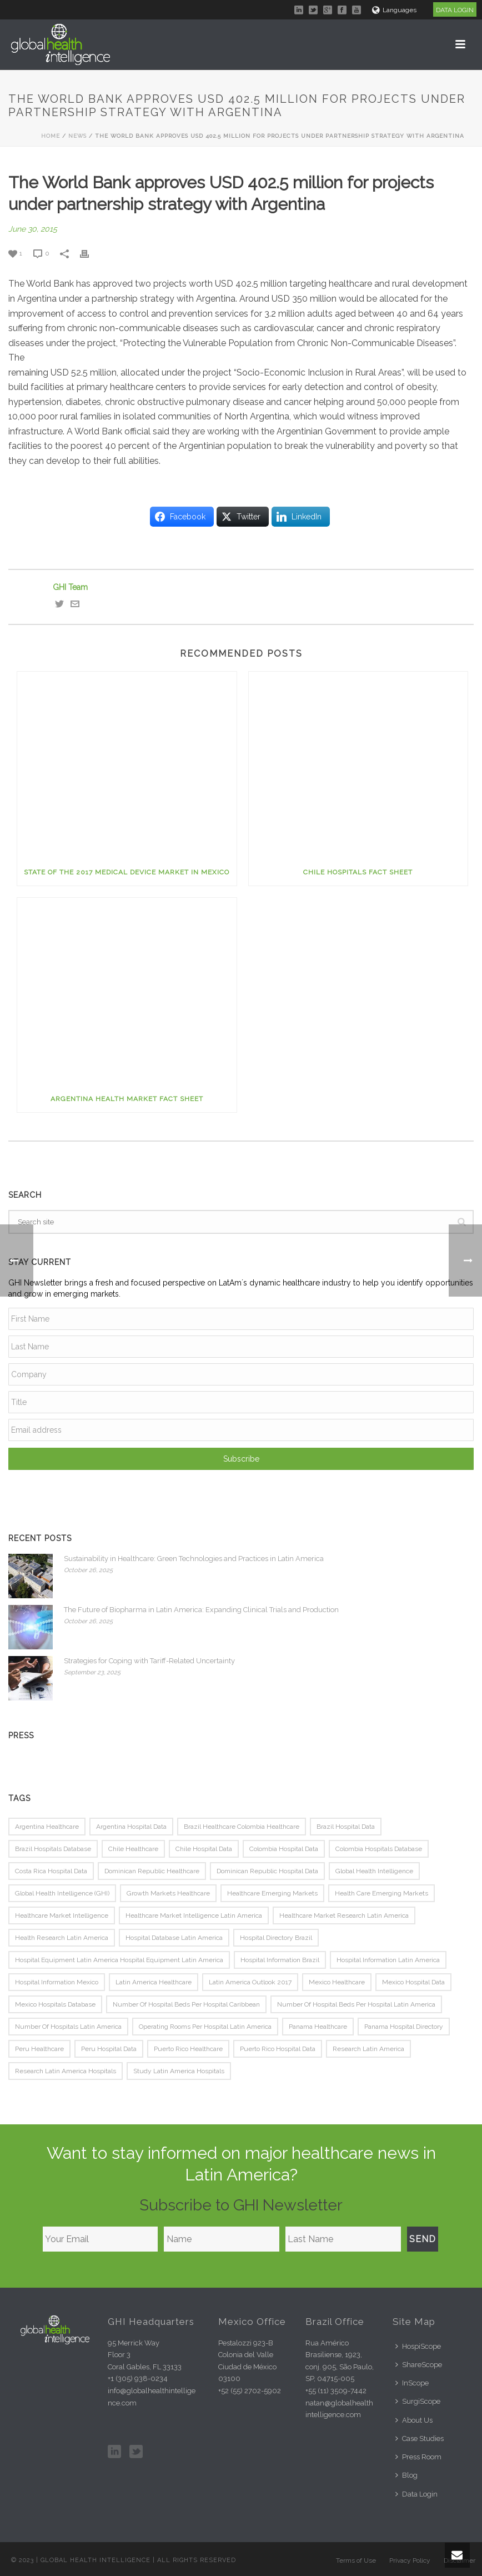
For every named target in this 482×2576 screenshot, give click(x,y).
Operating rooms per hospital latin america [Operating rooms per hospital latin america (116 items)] (205, 2026)
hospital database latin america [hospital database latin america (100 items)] (174, 1938)
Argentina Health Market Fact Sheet (127, 1099)
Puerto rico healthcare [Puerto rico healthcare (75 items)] (188, 2049)
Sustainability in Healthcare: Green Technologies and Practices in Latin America (194, 1558)
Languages (394, 10)
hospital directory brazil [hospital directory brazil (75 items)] (276, 1938)
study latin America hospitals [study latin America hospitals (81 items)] (178, 2071)
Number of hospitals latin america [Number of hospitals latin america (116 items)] (68, 2026)
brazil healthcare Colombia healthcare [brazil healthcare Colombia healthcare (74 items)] (241, 1826)
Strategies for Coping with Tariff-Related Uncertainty (149, 1661)
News (77, 136)
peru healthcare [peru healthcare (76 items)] (39, 2049)
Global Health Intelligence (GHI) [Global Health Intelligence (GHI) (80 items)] (62, 1893)
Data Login (416, 2494)
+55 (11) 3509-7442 (335, 2391)
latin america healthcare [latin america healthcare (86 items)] (154, 1982)
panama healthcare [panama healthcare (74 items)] (318, 2026)
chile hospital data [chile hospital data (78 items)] (203, 1849)
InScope (412, 2383)
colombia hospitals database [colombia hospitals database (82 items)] (378, 1849)
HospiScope (418, 2346)
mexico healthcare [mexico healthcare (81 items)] (337, 1982)
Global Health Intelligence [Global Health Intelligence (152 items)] (374, 1871)
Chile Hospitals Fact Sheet (358, 872)
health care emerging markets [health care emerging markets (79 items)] (381, 1893)
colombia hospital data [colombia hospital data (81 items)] (283, 1849)
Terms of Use (356, 2560)
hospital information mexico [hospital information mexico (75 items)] (56, 1982)
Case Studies (419, 2438)
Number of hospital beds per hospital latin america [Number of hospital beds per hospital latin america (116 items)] (356, 2004)
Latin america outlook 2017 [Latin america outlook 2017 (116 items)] (250, 1982)
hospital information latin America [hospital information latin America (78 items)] (388, 1960)
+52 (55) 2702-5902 (249, 2391)
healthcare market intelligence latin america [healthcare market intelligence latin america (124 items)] (193, 1915)
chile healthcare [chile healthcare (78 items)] (133, 1849)
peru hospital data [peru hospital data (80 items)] (109, 2049)
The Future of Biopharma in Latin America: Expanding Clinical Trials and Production (201, 1609)
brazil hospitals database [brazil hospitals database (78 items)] (53, 1849)
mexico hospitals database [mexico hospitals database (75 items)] (55, 2004)
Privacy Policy (409, 2560)
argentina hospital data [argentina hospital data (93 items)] (131, 1826)
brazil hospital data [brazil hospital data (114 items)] (346, 1826)
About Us (414, 2420)
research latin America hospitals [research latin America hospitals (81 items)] (65, 2071)
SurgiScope (417, 2401)
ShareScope (418, 2364)
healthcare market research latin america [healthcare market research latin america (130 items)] (344, 1915)
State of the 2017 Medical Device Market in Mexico (126, 872)
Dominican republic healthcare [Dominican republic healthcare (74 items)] (151, 1871)
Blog (406, 2475)
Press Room (418, 2457)
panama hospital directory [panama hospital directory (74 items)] (403, 2026)
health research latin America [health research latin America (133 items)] (61, 1938)
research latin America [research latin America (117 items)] (368, 2049)
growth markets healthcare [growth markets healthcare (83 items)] (168, 1893)
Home (50, 136)
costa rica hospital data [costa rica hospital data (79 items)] (51, 1871)
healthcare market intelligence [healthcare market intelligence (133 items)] (61, 1915)
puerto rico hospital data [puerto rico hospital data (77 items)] (277, 2049)
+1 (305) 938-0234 (138, 2378)
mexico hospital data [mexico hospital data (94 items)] (413, 1982)
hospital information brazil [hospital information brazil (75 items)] (279, 1960)
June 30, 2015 (32, 228)
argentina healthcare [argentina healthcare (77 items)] (47, 1826)
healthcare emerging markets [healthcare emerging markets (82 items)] (272, 1893)
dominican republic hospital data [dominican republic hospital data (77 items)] (267, 1871)
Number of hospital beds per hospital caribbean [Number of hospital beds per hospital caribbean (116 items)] (186, 2004)
